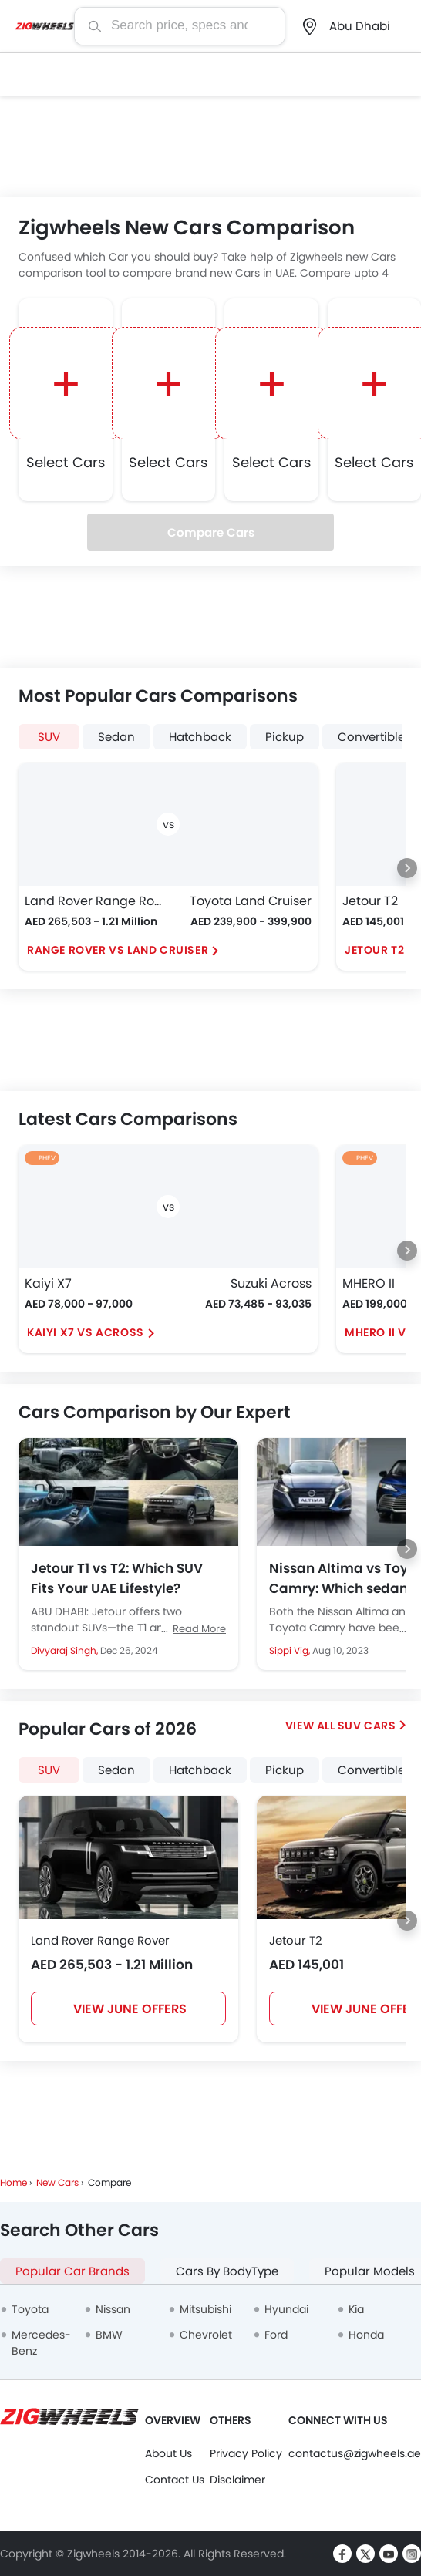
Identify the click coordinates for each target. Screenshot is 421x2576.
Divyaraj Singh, (65, 1650)
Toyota (30, 2309)
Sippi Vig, (290, 1650)
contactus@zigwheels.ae (354, 2453)
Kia (356, 2309)
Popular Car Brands (72, 2271)
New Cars (57, 2182)
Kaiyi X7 (48, 1283)
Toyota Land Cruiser (251, 901)
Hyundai (286, 2309)
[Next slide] (407, 868)
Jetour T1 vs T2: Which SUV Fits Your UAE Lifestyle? (117, 1578)
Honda (366, 2334)
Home (13, 2182)
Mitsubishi (205, 2309)
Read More (199, 1628)
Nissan (113, 2309)
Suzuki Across (271, 1283)
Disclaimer (237, 2479)
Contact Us (174, 2479)
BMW (109, 2334)
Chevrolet (206, 2334)
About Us (168, 2453)
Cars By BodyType (227, 2271)
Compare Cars (210, 532)
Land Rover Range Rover (93, 901)
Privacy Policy (246, 2453)
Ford (276, 2334)
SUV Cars (367, 1725)
